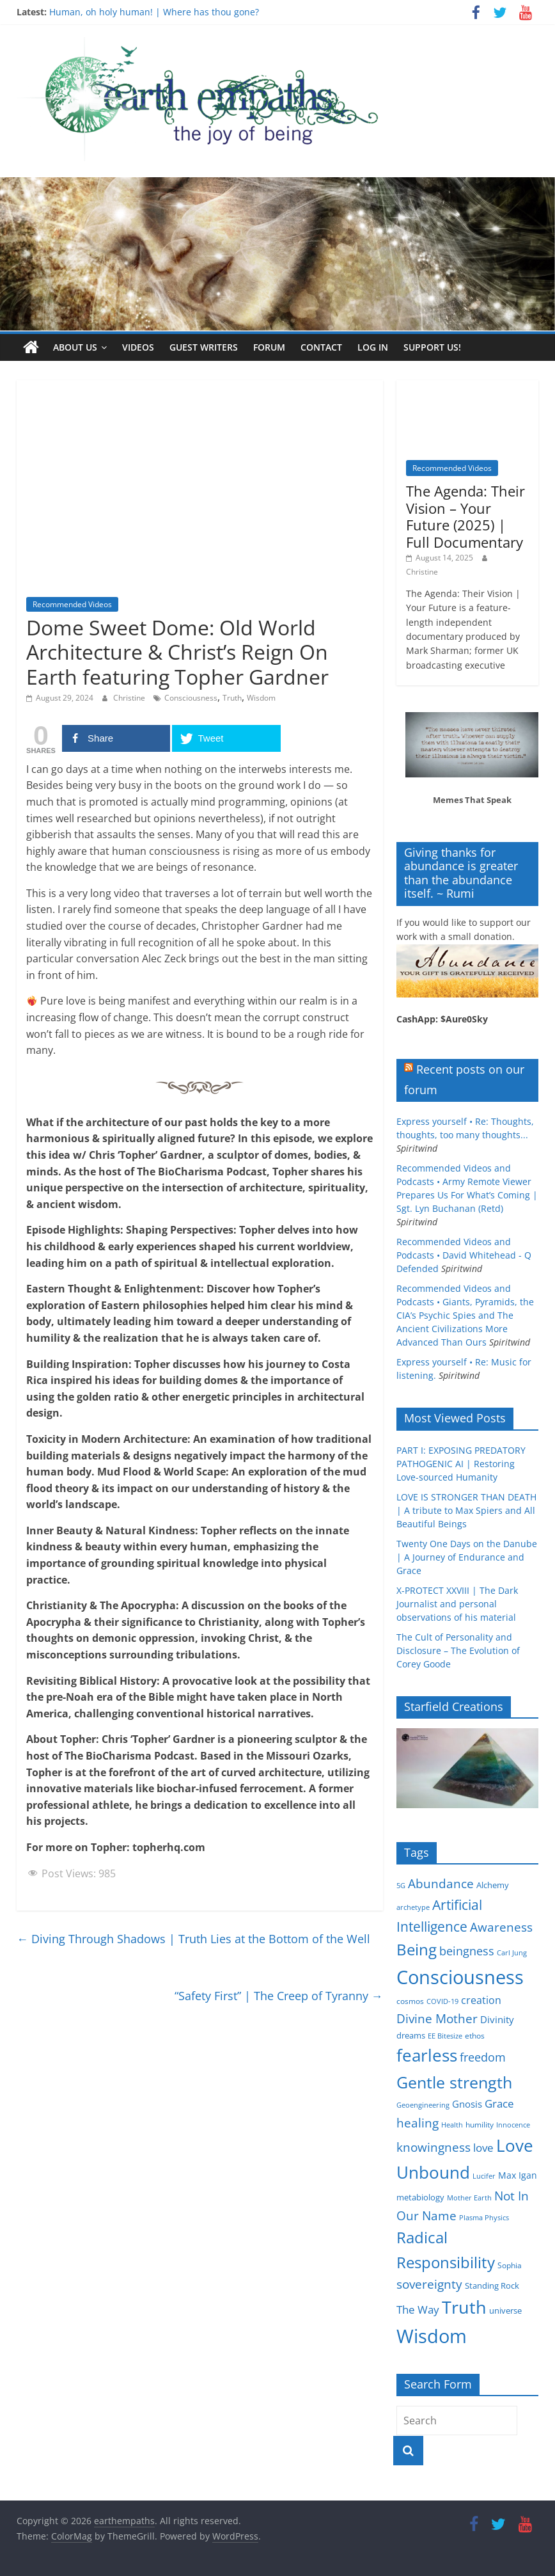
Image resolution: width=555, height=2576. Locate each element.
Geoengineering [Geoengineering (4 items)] (422, 2105)
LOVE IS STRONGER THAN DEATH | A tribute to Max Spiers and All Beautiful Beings (466, 1510)
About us (75, 347)
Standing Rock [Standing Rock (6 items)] (492, 2285)
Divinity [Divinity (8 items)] (497, 2019)
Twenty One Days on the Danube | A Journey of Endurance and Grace (466, 1557)
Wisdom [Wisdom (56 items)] (431, 2336)
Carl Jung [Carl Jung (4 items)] (512, 1952)
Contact (321, 347)
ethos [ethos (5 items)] (475, 2035)
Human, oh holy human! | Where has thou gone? (154, 12)
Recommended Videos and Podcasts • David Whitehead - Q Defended (463, 1255)
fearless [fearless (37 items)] (426, 2055)
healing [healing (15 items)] (417, 2122)
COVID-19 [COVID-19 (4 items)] (442, 2001)
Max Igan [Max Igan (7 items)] (517, 2175)
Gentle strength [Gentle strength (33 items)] (454, 2082)
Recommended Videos (72, 604)
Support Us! (432, 347)
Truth (232, 697)
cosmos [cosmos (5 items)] (410, 2001)
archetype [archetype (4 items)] (413, 1907)
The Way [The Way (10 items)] (417, 2309)
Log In (372, 347)
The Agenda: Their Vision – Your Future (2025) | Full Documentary (465, 516)
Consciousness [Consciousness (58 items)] (460, 1977)
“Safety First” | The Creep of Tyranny (279, 1995)
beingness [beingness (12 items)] (466, 1951)
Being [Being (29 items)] (416, 1949)
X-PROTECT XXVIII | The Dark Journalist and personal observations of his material (457, 1603)
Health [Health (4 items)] (452, 2124)
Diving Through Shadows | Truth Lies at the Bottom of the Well (193, 1938)
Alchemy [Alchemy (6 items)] (492, 1885)
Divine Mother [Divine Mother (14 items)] (437, 2018)
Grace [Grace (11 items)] (499, 2103)
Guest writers (203, 347)
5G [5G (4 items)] (400, 1885)
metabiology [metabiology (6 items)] (420, 2197)
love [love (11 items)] (483, 2147)
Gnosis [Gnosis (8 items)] (467, 2103)
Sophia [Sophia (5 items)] (509, 2264)
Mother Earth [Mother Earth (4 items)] (469, 2197)
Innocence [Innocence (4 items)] (513, 2124)
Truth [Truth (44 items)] (464, 2307)
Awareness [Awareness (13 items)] (501, 1927)
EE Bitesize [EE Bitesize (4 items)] (445, 2035)
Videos (138, 347)
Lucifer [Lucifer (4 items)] (484, 2176)
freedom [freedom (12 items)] (483, 2057)
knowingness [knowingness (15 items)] (433, 2147)
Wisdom (261, 697)
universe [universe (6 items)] (505, 2310)
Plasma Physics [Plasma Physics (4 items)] (484, 2217)
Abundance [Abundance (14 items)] (441, 1883)
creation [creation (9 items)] (481, 2000)
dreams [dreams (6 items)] (410, 2035)
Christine (130, 697)
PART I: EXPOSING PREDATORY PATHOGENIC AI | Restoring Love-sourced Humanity (461, 1463)
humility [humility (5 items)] (479, 2124)
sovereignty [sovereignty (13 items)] (429, 2284)
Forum (269, 347)
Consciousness (190, 697)
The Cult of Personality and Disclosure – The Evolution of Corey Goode (458, 1650)
